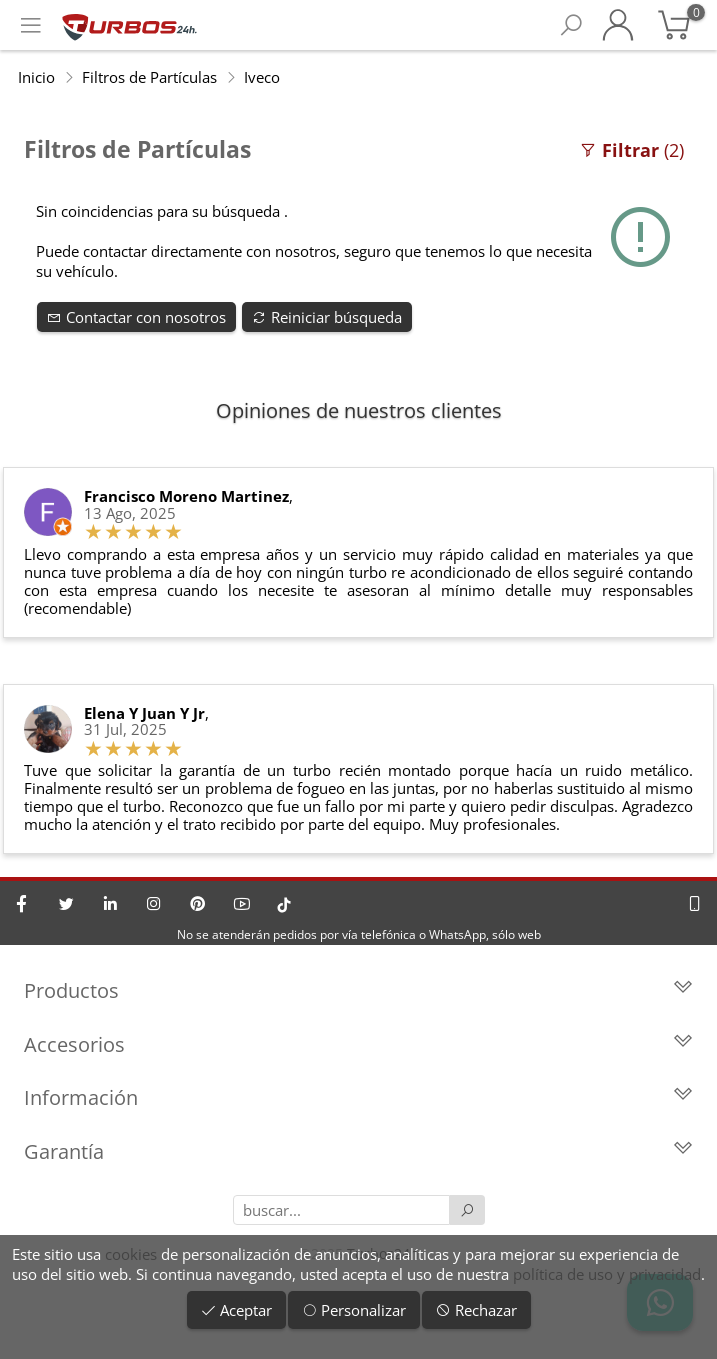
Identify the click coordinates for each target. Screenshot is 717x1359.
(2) (631, 150)
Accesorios (358, 1044)
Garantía (358, 1151)
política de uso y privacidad (607, 1274)
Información (358, 1097)
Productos (358, 990)
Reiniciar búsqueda (327, 317)
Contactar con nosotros (136, 317)
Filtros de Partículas (149, 77)
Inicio (36, 77)
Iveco (262, 77)
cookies (131, 1254)
